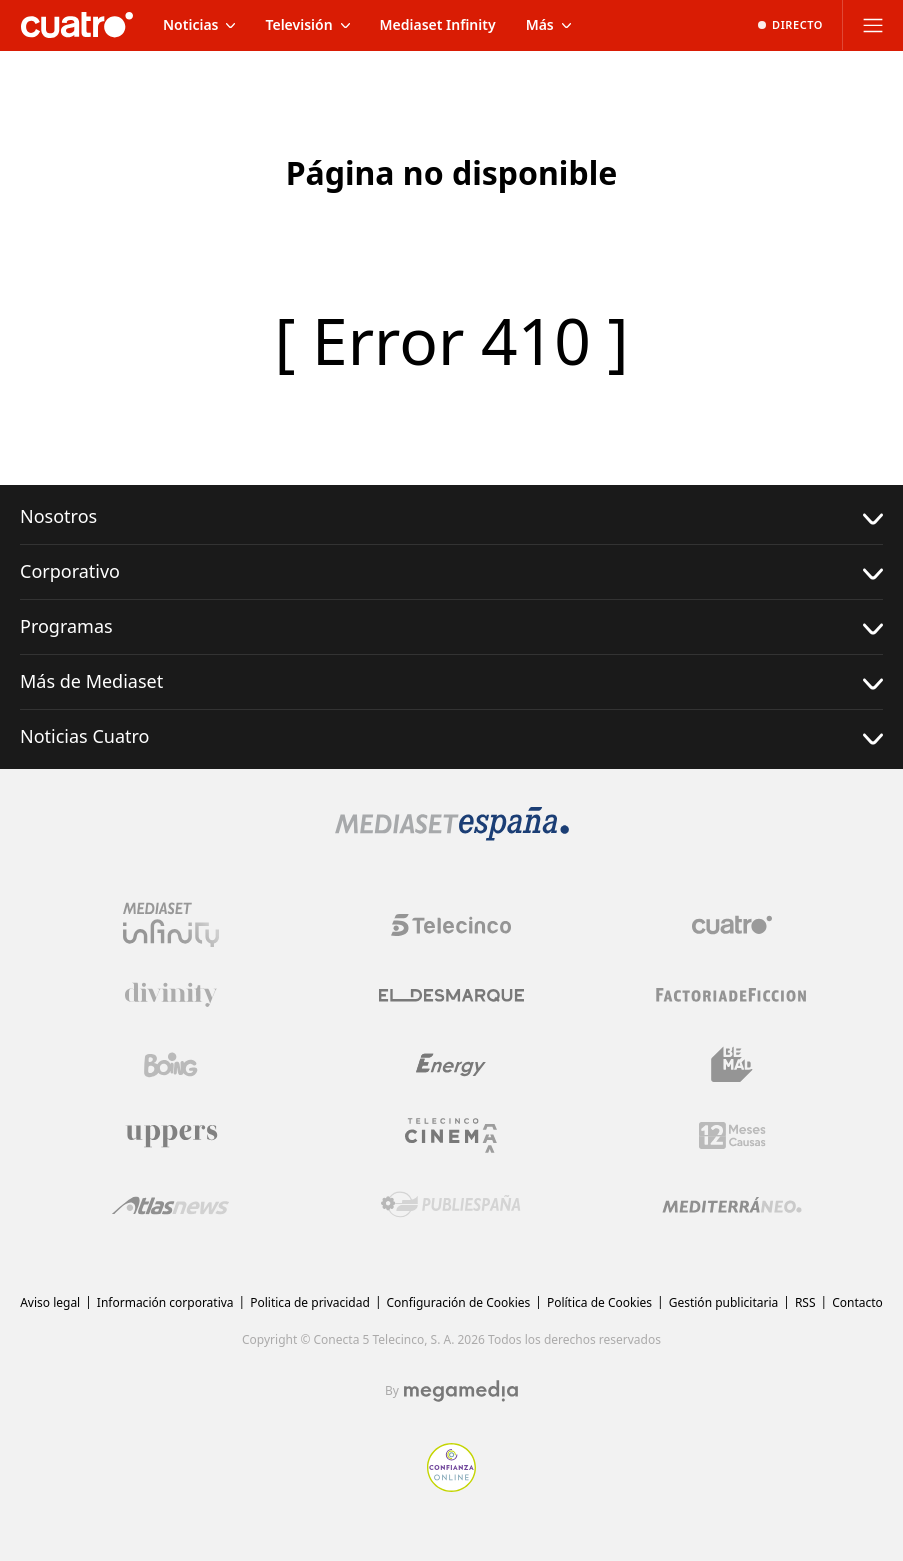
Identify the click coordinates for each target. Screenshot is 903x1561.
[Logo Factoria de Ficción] (732, 995)
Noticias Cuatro (451, 736)
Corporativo (451, 571)
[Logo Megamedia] (461, 1391)
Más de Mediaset (451, 681)
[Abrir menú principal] (873, 25)
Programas (451, 626)
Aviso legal (50, 1302)
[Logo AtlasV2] (170, 1205)
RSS (805, 1302)
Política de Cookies (599, 1302)
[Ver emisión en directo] (790, 25)
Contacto (857, 1302)
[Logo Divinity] (171, 995)
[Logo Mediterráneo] (732, 1205)
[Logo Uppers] (171, 1135)
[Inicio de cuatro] (77, 25)
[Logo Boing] (171, 1065)
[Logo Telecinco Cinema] (451, 1135)
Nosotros (451, 516)
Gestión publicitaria (724, 1302)
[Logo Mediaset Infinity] (171, 925)
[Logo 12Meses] (732, 1135)
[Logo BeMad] (732, 1065)
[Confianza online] (451, 1486)
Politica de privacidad (310, 1302)
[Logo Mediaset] (452, 835)
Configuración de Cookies (459, 1302)
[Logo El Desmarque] (451, 995)
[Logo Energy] (451, 1065)
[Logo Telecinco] (451, 925)
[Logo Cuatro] (732, 925)
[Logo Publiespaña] (451, 1205)
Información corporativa (165, 1302)
